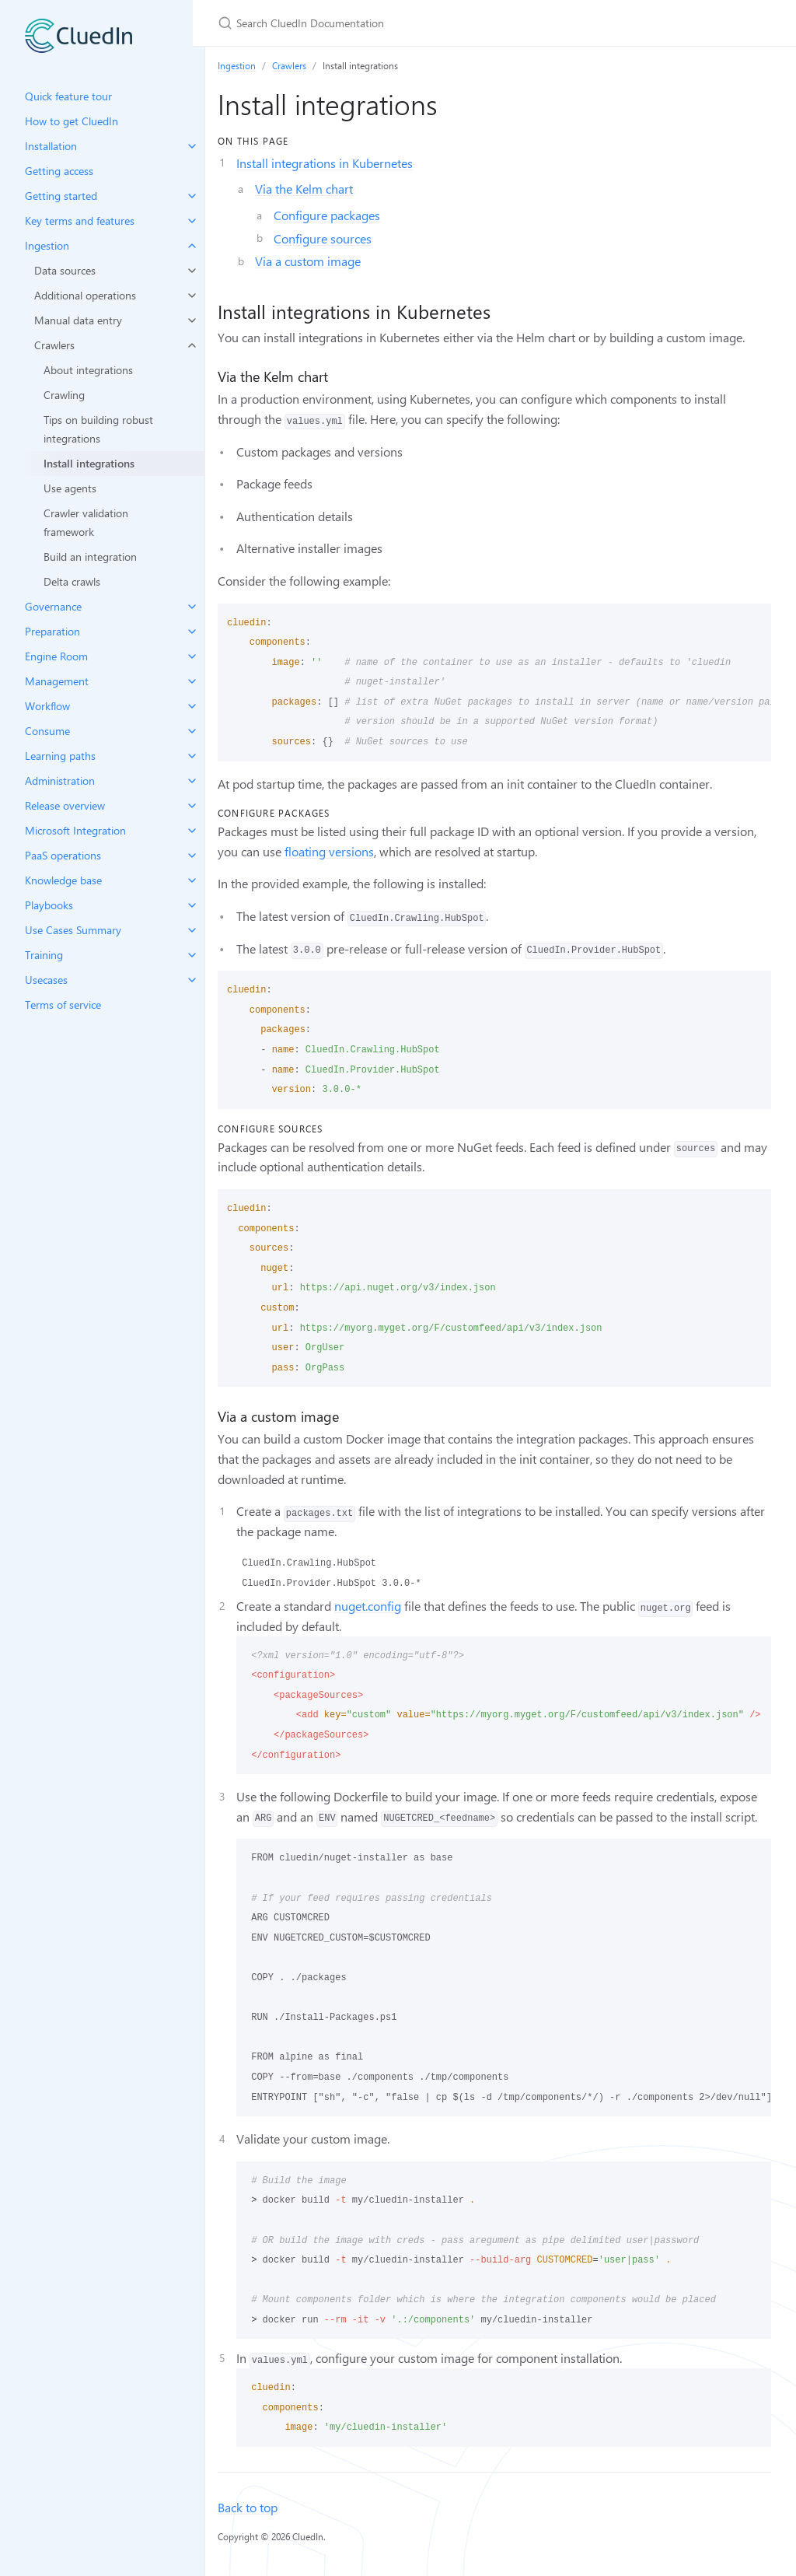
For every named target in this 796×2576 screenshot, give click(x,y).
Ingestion (47, 245)
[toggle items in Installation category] (192, 146)
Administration (60, 780)
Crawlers (54, 345)
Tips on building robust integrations (98, 429)
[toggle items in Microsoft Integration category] (192, 830)
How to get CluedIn (71, 121)
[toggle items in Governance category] (192, 606)
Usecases (46, 979)
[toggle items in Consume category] (192, 731)
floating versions (329, 851)
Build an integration (90, 556)
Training (44, 954)
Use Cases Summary (73, 929)
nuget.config (367, 1606)
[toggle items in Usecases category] (192, 980)
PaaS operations (63, 855)
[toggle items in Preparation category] (192, 631)
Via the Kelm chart (304, 188)
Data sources (65, 270)
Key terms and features (79, 220)
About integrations (88, 369)
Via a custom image (308, 261)
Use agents (70, 488)
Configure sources (323, 238)
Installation (51, 145)
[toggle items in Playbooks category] (192, 905)
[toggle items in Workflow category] (192, 706)
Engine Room (56, 656)
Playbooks (49, 905)
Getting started (61, 195)
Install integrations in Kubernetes (324, 163)
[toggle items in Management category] (192, 681)
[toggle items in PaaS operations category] (192, 855)
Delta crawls (72, 581)
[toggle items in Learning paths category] (192, 756)
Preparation (52, 631)
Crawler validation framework (86, 522)
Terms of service (63, 1004)
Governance (53, 606)
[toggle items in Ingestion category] (192, 245)
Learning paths (60, 755)
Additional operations (85, 295)
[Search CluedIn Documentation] (401, 23)
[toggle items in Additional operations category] (192, 295)
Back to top (248, 2507)
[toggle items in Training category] (192, 955)
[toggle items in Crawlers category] (192, 345)
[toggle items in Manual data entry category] (192, 320)
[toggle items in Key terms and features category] (192, 220)
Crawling (64, 394)
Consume (47, 730)
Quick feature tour (68, 96)
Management (57, 681)
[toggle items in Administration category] (192, 780)
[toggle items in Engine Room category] (192, 656)
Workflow (47, 705)
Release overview (65, 805)
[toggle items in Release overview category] (192, 805)
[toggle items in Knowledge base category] (192, 880)
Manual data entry (78, 320)
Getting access (59, 170)
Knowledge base (63, 880)
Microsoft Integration (75, 830)
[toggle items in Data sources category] (192, 270)
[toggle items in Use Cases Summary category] (192, 930)
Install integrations (89, 463)
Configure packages (327, 215)
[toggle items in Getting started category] (192, 196)
